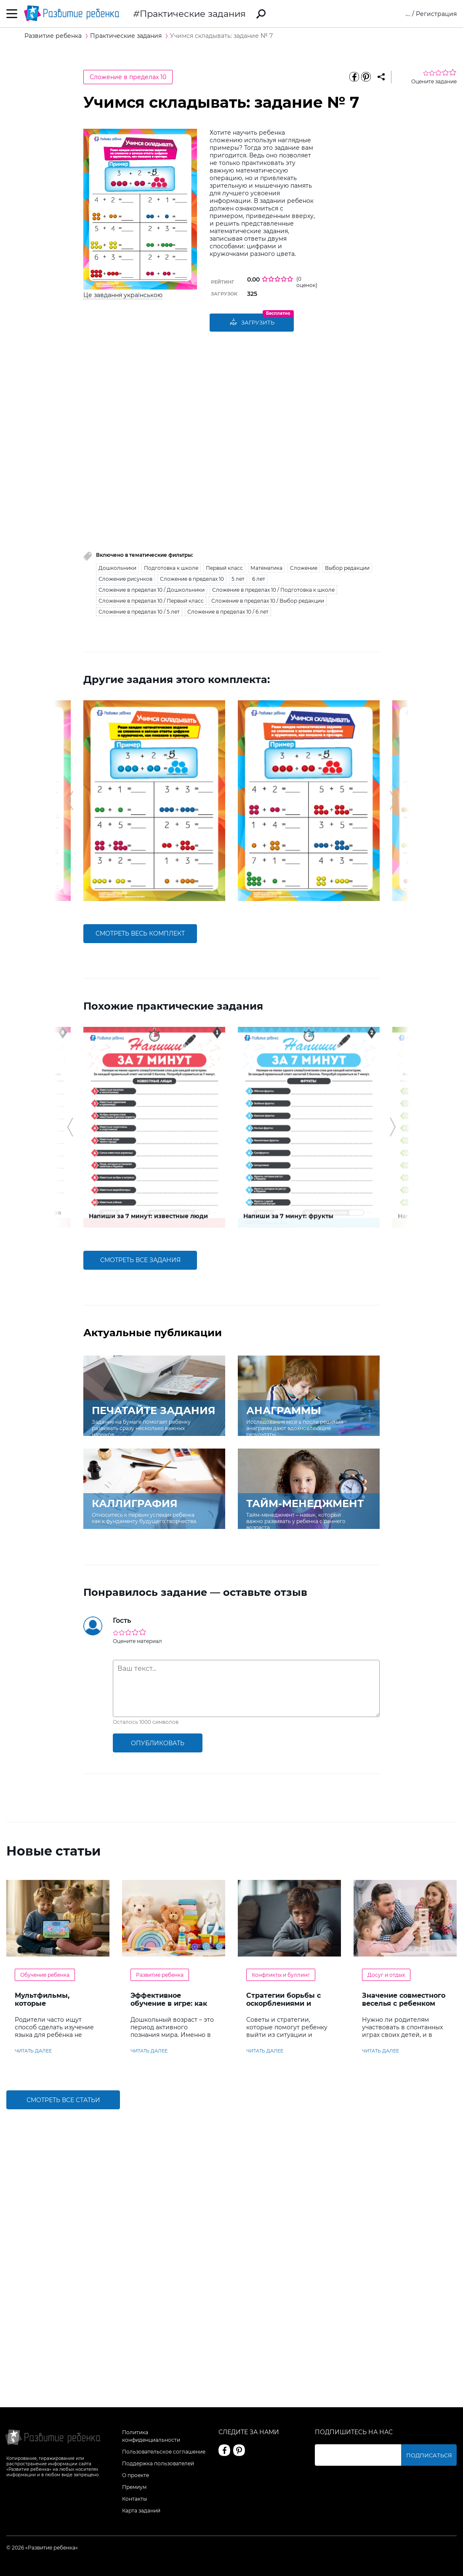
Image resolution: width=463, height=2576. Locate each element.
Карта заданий (141, 2510)
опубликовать (157, 1597)
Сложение (303, 568)
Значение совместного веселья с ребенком (403, 1854)
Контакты (134, 2499)
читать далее (33, 1905)
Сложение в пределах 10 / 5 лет (139, 612)
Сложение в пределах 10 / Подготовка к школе (273, 590)
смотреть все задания (140, 1114)
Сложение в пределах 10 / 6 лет (228, 612)
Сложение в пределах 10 (128, 77)
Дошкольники (117, 568)
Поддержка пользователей (158, 2463)
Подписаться (435, 2455)
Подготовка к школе (171, 568)
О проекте (135, 2475)
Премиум (134, 2487)
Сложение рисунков (125, 579)
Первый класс (224, 568)
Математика (266, 568)
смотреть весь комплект (140, 860)
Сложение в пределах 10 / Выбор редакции (267, 601)
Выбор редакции (347, 568)
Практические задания (193, 13)
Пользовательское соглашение (163, 2451)
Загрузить (251, 323)
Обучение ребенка (44, 1829)
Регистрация (436, 14)
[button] (70, 764)
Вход (403, 14)
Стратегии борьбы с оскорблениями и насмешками (283, 1858)
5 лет (238, 579)
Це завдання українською (122, 295)
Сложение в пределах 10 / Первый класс (151, 601)
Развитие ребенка (160, 1829)
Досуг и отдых (386, 1829)
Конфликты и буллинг (281, 1829)
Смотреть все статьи (63, 1954)
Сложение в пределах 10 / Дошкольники (151, 590)
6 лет (258, 579)
